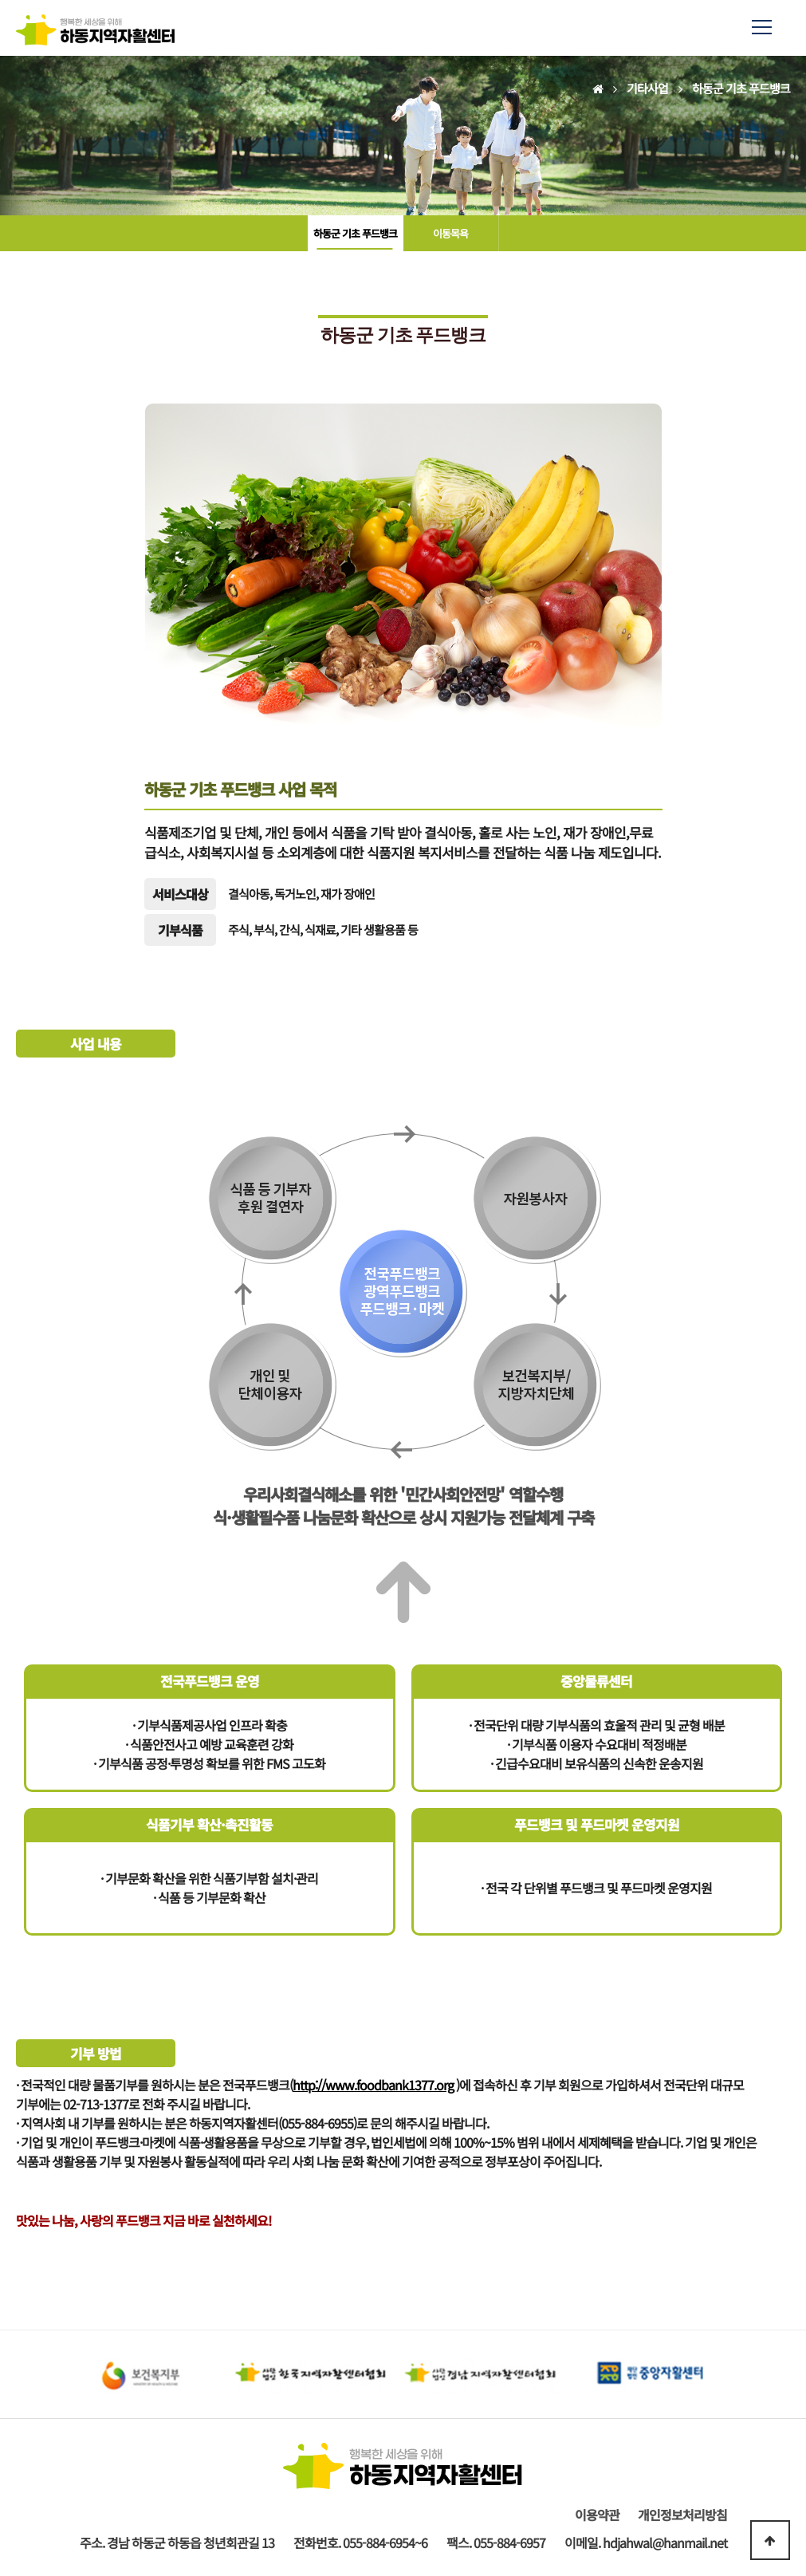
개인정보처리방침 (682, 2514)
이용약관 (597, 2514)
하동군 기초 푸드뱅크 (355, 233)
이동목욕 (450, 233)
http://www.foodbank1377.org (373, 2084)
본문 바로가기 (0, 0)
